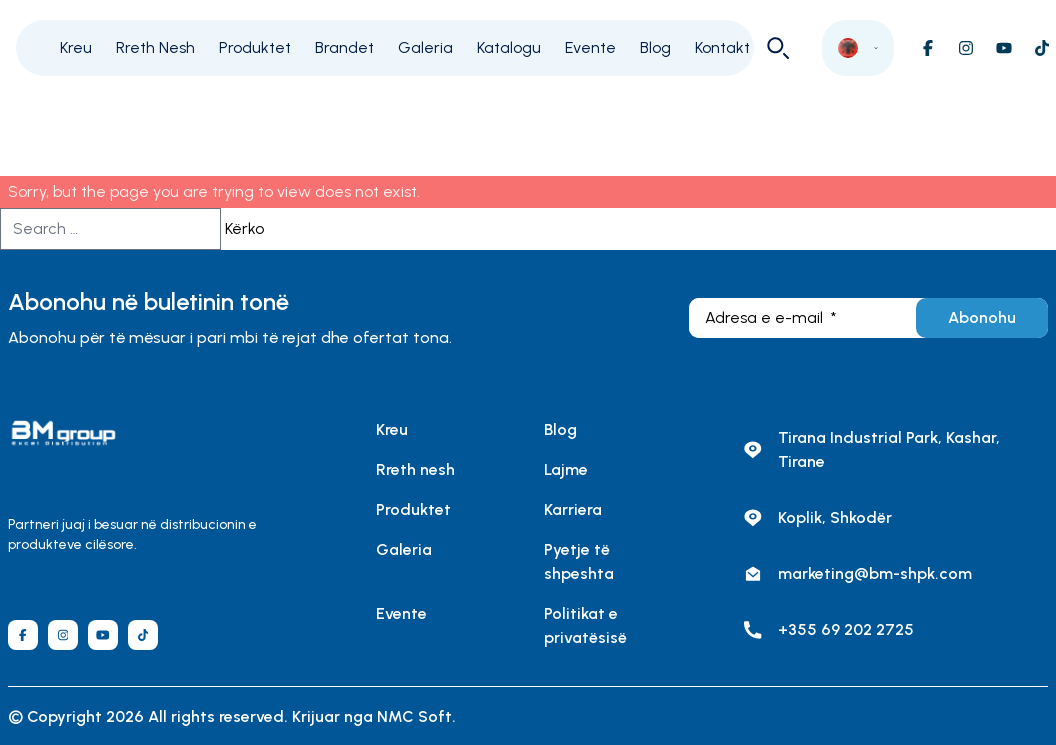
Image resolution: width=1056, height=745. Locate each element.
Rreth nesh (415, 469)
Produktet (255, 47)
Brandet (344, 47)
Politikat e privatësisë (585, 625)
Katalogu (509, 47)
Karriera (573, 509)
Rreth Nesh (155, 47)
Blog (655, 47)
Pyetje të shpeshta (579, 561)
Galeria (425, 47)
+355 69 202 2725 (846, 629)
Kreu (76, 47)
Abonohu (982, 317)
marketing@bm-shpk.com (875, 573)
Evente (590, 47)
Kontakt (722, 47)
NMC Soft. (416, 716)
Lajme (566, 469)
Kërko (244, 228)
